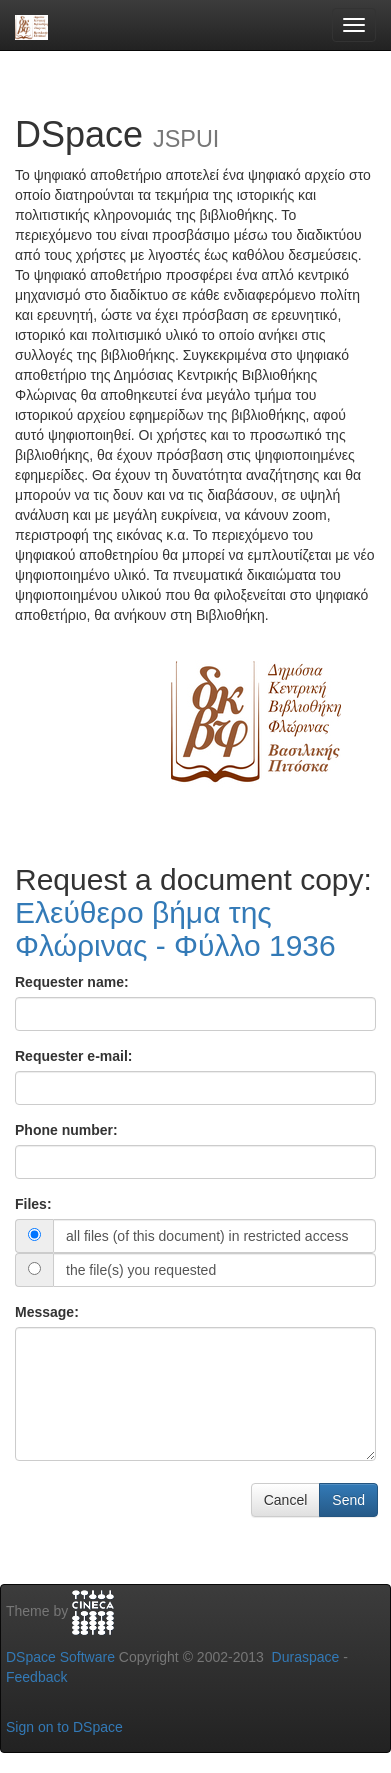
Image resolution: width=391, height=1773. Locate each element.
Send (348, 1500)
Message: (47, 1312)
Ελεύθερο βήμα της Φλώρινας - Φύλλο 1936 (175, 929)
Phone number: (66, 1130)
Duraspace (306, 1657)
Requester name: (72, 982)
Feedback (36, 1677)
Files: (33, 1204)
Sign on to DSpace (64, 1727)
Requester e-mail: (73, 1056)
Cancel (286, 1500)
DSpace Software (60, 1657)
